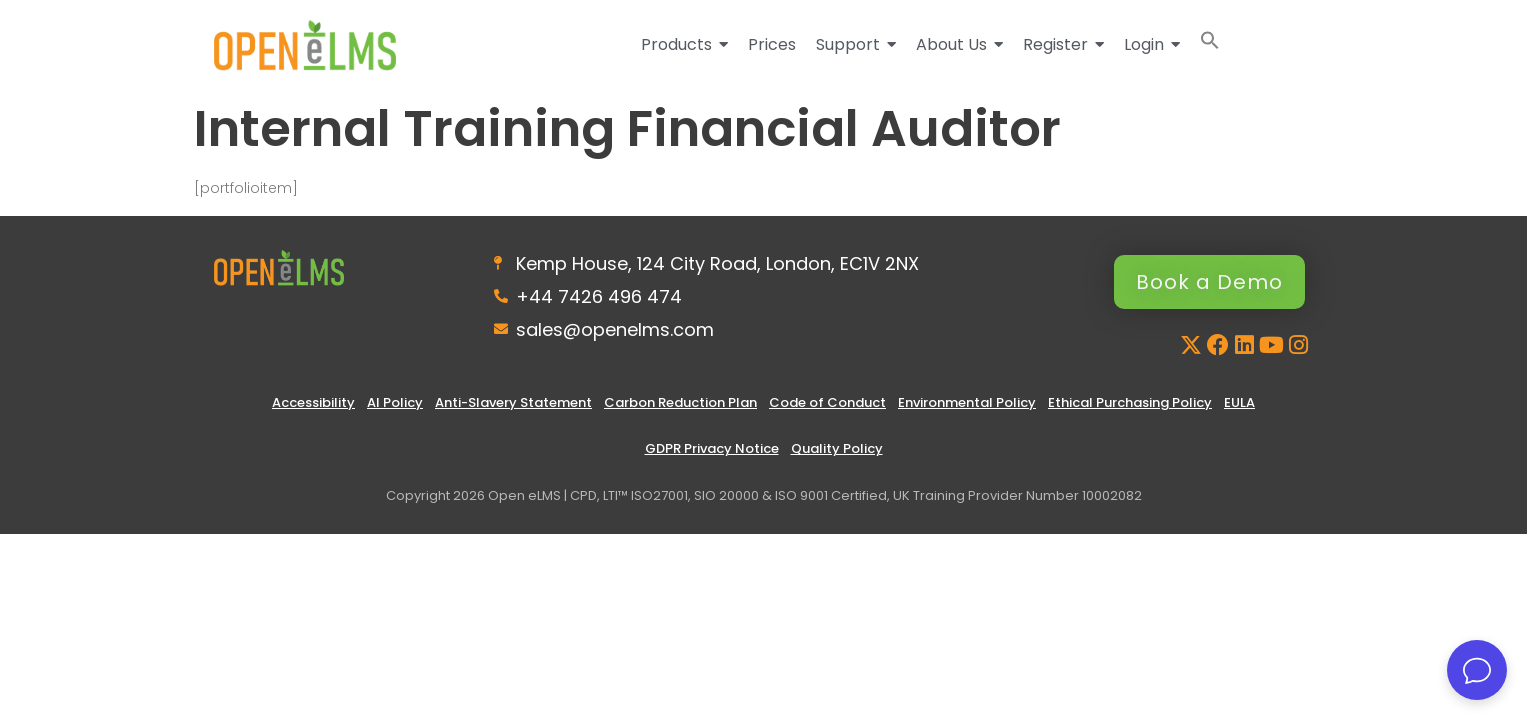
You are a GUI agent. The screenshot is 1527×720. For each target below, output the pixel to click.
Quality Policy (837, 448)
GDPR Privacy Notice (712, 448)
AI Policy (395, 402)
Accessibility (313, 402)
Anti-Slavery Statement (513, 402)
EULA (1239, 402)
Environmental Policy (967, 402)
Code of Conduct (827, 402)
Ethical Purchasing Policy (1130, 402)
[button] (1210, 44)
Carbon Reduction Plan (680, 402)
